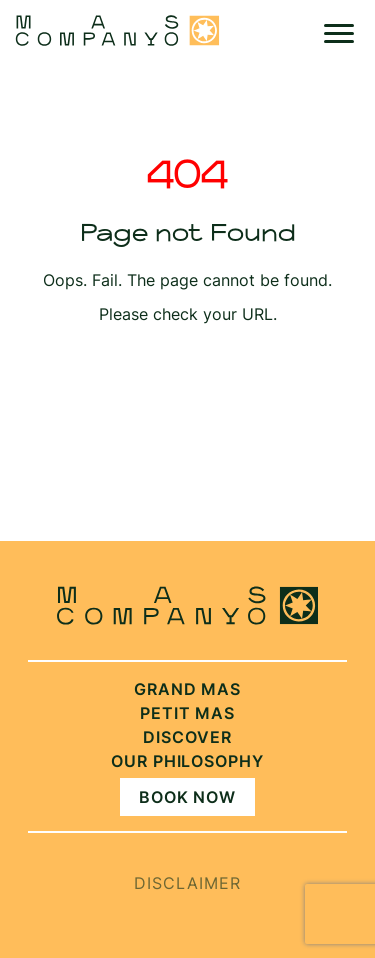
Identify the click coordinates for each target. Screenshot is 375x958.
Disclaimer (187, 883)
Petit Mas (188, 713)
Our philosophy (187, 761)
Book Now (188, 797)
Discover (187, 737)
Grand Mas (188, 689)
